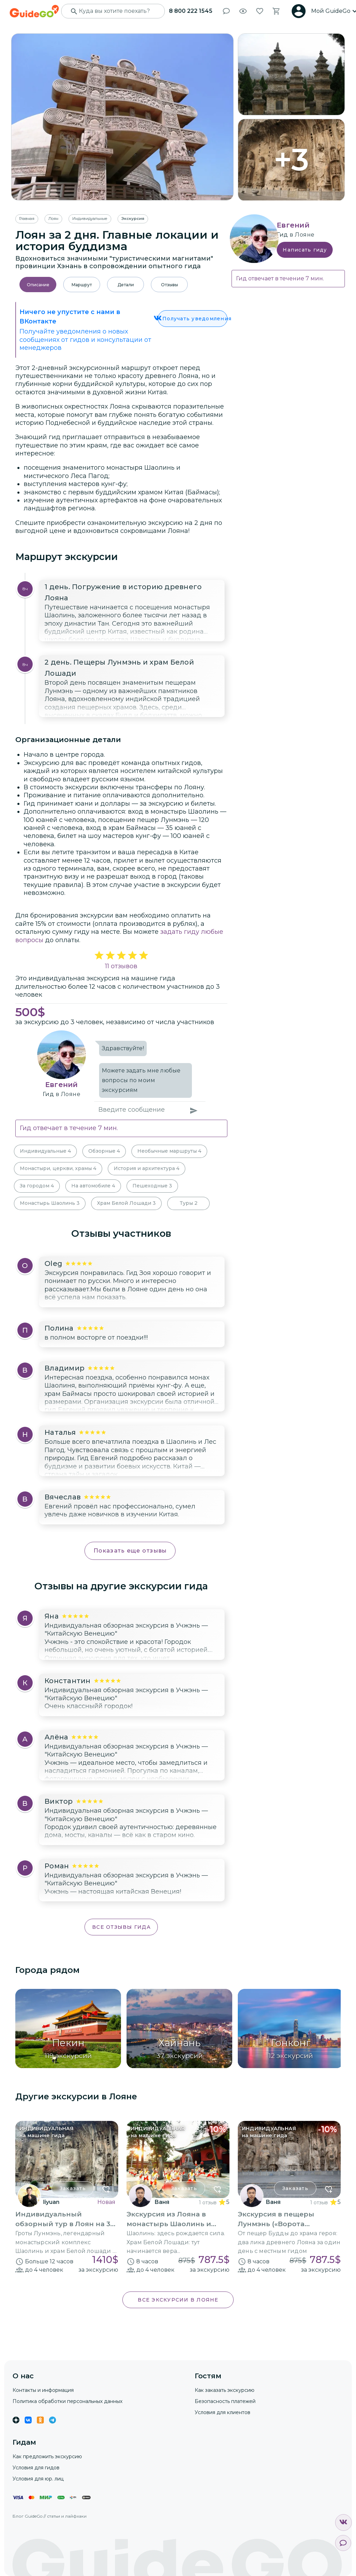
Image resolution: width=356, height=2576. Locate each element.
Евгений (61, 1084)
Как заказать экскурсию (224, 2390)
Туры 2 (188, 1203)
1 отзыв (208, 2202)
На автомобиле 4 (93, 1186)
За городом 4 (37, 1186)
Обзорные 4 (104, 1151)
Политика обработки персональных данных (67, 2401)
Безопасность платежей (225, 2401)
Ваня (161, 2202)
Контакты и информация (43, 2390)
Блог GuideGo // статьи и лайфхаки (50, 2516)
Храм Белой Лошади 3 (126, 1203)
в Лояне (68, 1094)
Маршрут (82, 284)
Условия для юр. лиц (38, 2479)
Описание (38, 284)
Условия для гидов (36, 2467)
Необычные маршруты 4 (169, 1151)
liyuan (51, 2202)
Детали (126, 284)
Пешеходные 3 (152, 1186)
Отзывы (169, 284)
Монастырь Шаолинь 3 (50, 1203)
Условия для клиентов (222, 2412)
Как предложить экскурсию (47, 2456)
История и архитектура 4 (146, 1168)
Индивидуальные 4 (45, 1151)
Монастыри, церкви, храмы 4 (58, 1168)
